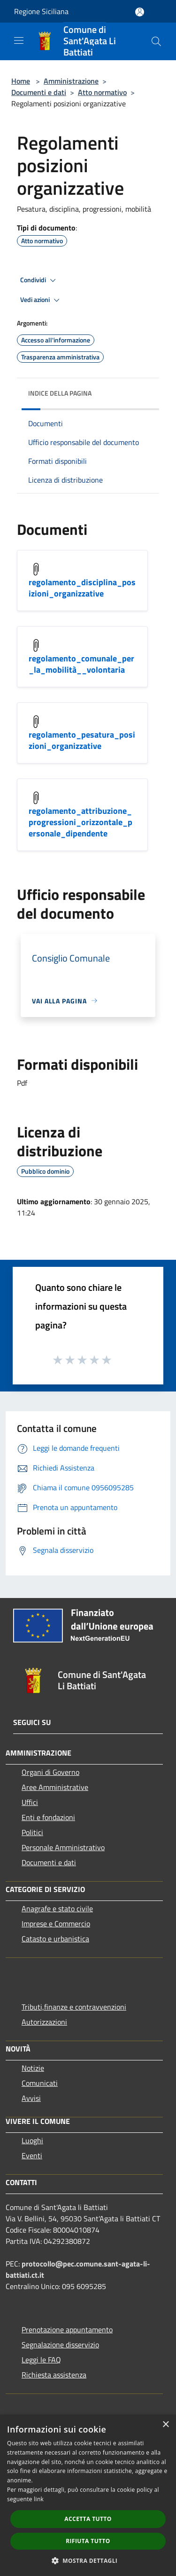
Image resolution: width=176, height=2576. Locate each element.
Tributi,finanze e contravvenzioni (74, 2006)
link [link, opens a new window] (39, 2499)
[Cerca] (156, 41)
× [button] (165, 2424)
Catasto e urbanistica (55, 1938)
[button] (88, 2560)
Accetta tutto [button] (87, 2519)
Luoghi (32, 2140)
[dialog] (88, 2495)
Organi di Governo (50, 1772)
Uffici (30, 1802)
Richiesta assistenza (54, 2374)
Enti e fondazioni (48, 1817)
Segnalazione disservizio (60, 2344)
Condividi (39, 280)
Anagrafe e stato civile (57, 1908)
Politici (32, 1832)
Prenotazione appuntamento (67, 2329)
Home (20, 81)
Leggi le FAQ (41, 2359)
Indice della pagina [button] (60, 393)
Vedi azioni (41, 300)
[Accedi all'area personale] (139, 12)
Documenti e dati (38, 92)
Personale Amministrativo (63, 1847)
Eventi (32, 2155)
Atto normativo (102, 92)
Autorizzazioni (44, 2021)
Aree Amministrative (55, 1787)
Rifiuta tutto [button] (88, 2541)
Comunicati (40, 2083)
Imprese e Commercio (56, 1923)
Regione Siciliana (41, 11)
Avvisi (31, 2098)
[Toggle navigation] (18, 40)
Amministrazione (71, 81)
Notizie (33, 2068)
